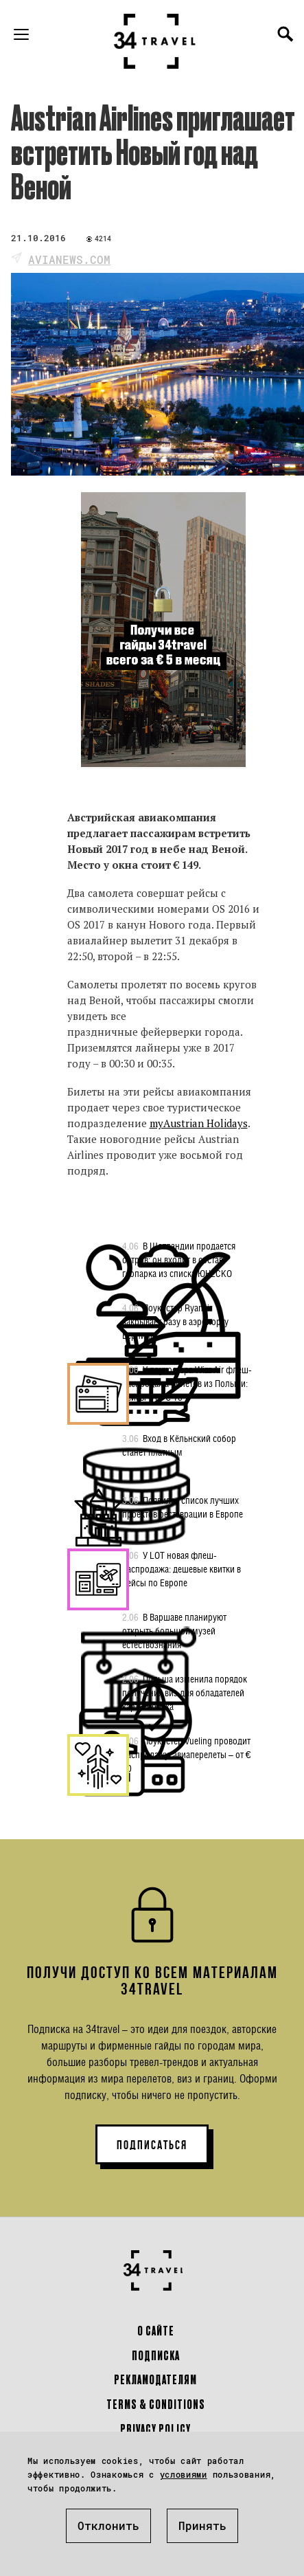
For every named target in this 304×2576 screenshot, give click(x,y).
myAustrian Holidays (199, 1123)
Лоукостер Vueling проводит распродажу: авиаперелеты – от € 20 (186, 1754)
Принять (202, 2525)
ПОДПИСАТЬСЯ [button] (152, 2145)
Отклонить (108, 2525)
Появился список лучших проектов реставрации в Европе (182, 1507)
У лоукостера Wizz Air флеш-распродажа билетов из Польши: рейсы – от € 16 (187, 1383)
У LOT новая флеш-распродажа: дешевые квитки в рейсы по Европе (181, 1568)
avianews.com (69, 259)
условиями (183, 2474)
